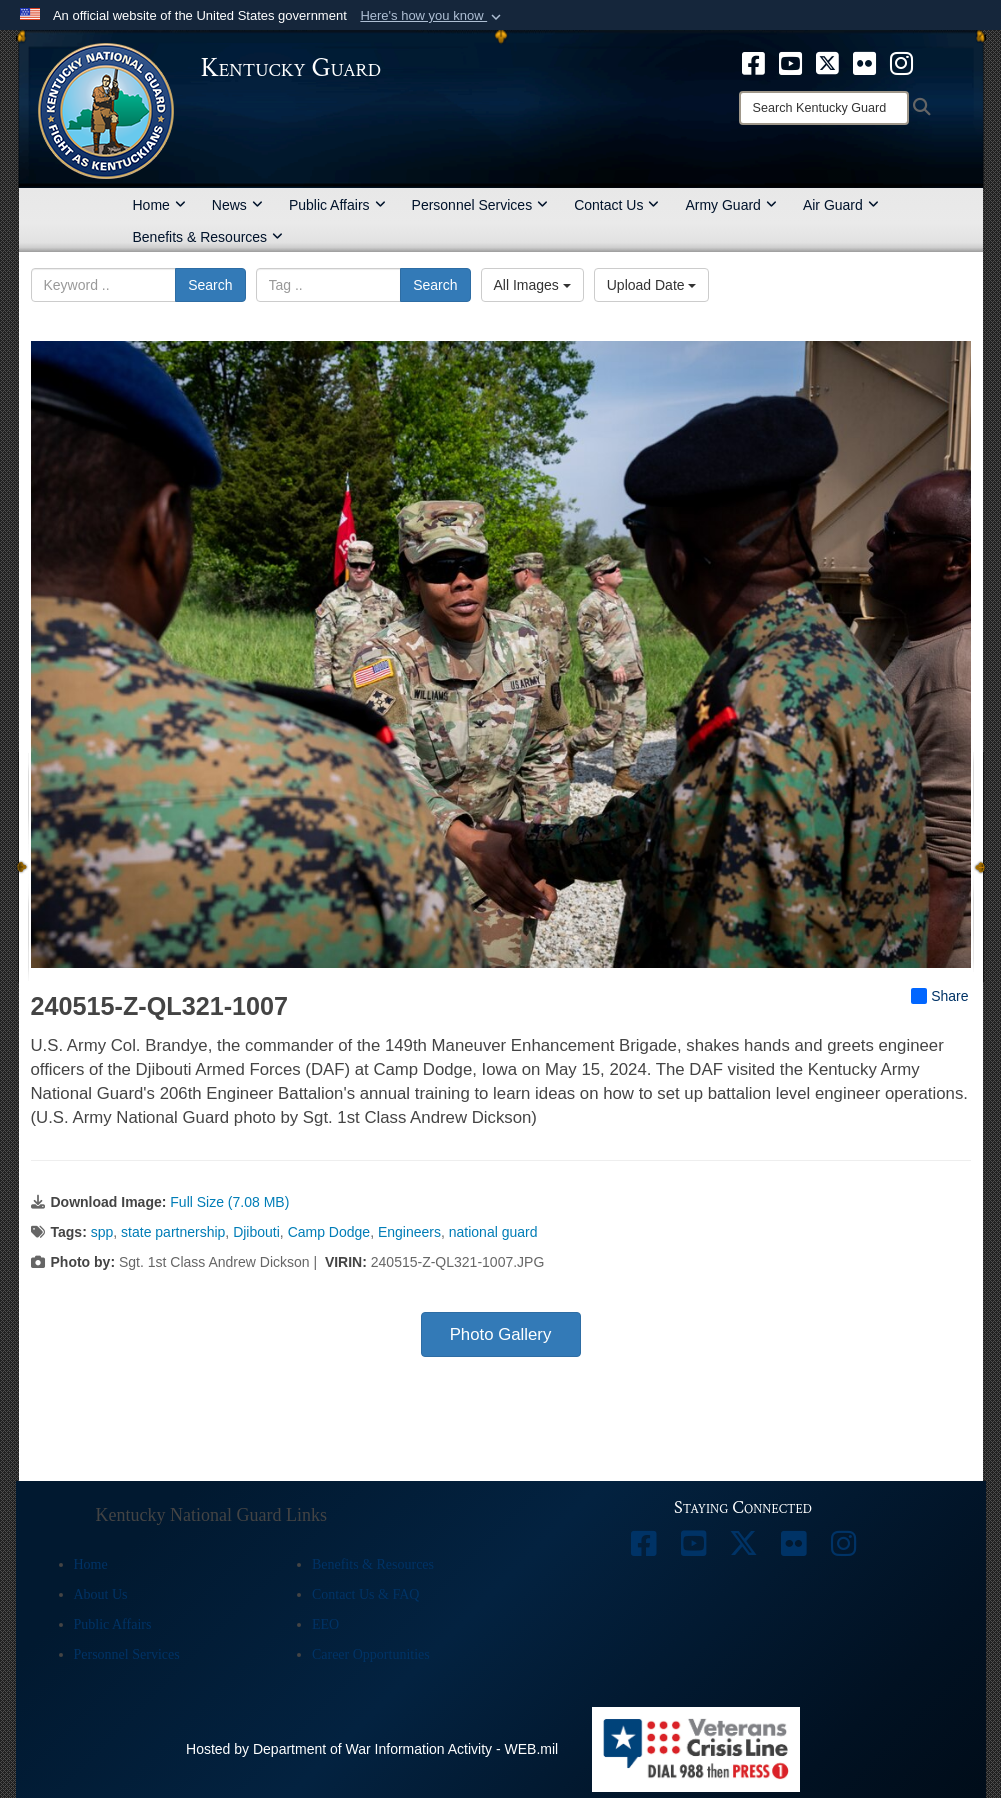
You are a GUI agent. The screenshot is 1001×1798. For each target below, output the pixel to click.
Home (159, 205)
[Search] (824, 108)
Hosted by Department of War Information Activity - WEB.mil (372, 1749)
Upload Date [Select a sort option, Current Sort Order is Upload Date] (652, 285)
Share (939, 996)
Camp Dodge (329, 1232)
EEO (325, 1624)
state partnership (173, 1232)
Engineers (409, 1232)
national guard (493, 1232)
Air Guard (841, 205)
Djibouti (256, 1232)
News (237, 205)
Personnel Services (480, 205)
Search (210, 285)
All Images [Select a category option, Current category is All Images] (532, 285)
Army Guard (730, 205)
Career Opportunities (371, 1654)
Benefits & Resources (208, 237)
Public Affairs (337, 205)
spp (102, 1232)
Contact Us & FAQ (365, 1594)
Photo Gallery (501, 1334)
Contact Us (616, 205)
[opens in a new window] (753, 62)
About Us (101, 1594)
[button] (432, 16)
